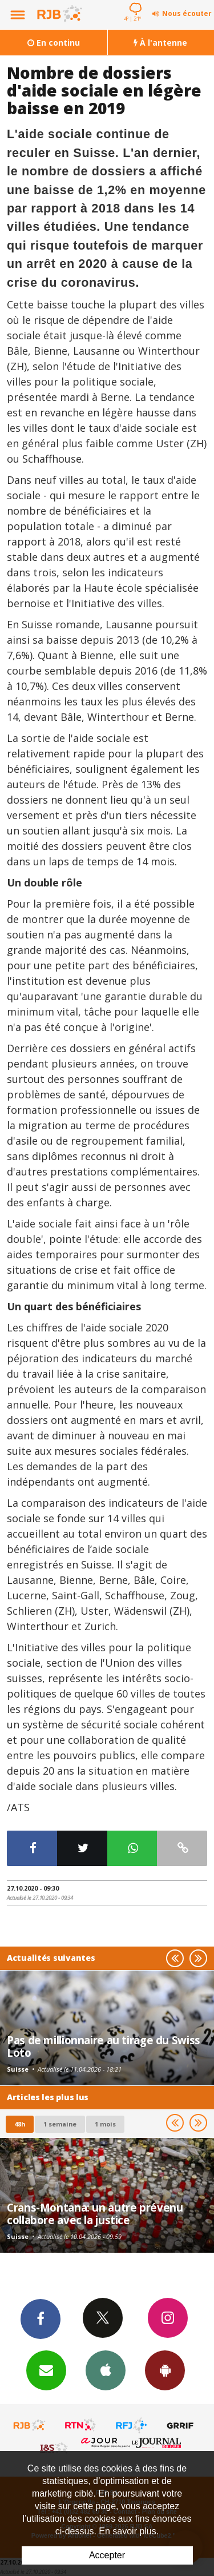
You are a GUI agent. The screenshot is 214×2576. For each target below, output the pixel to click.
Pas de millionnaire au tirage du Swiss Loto (103, 2046)
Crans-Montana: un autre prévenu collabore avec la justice (95, 2213)
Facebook (40, 2318)
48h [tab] (19, 2124)
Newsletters (46, 2369)
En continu (53, 42)
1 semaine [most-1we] (59, 2124)
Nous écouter (187, 13)
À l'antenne (160, 42)
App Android (165, 2369)
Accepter (107, 2555)
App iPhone (106, 2369)
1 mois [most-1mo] (105, 2124)
